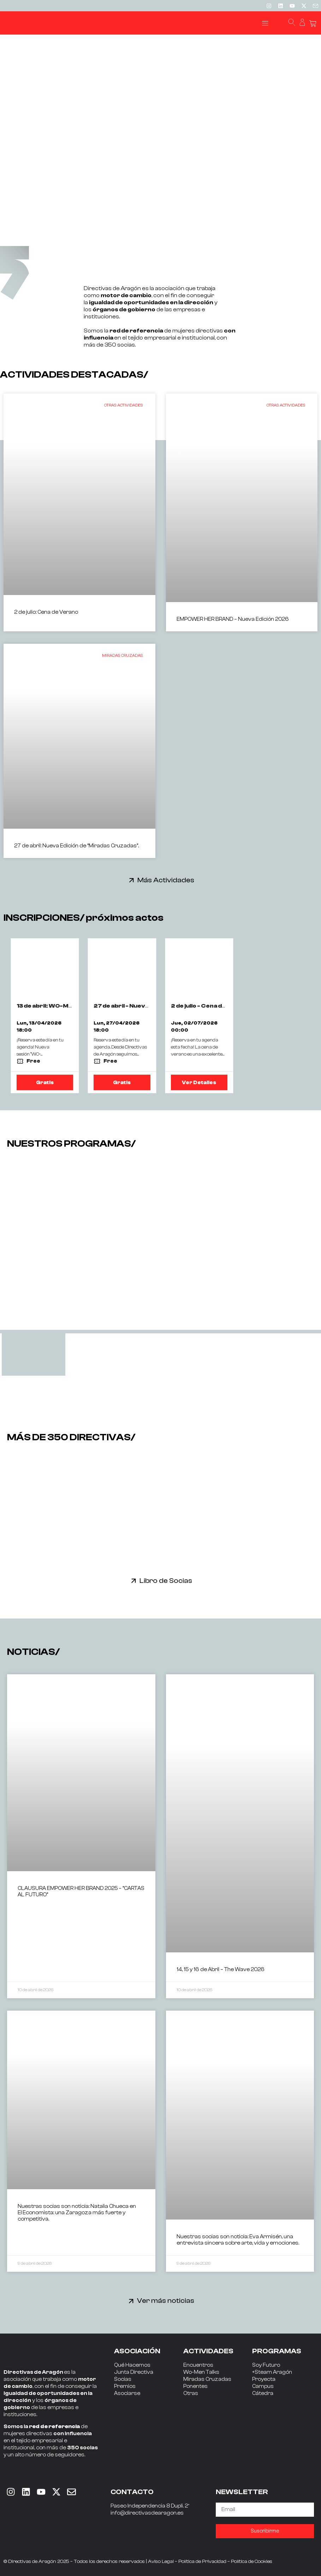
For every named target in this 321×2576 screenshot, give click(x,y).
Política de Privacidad (202, 2561)
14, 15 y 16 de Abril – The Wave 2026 (220, 1969)
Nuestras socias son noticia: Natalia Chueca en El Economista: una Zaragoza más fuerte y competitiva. (77, 2212)
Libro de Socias (165, 1581)
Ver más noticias (165, 2300)
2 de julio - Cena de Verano (210, 1006)
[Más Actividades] (131, 880)
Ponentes (195, 2386)
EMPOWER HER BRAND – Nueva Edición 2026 (233, 619)
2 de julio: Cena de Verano (46, 612)
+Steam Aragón (272, 2372)
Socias (122, 2379)
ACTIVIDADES (208, 2351)
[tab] (33, 1354)
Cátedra (262, 2393)
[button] (265, 23)
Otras (190, 2393)
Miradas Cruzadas (207, 2379)
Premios (125, 2386)
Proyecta (263, 2379)
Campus (263, 2386)
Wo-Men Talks (201, 2372)
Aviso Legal (161, 2561)
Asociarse (127, 2393)
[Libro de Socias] (133, 1580)
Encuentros (198, 2365)
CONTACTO (132, 2492)
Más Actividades (165, 880)
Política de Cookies (251, 2561)
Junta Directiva (133, 2372)
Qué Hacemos (132, 2365)
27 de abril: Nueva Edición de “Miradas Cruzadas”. (76, 846)
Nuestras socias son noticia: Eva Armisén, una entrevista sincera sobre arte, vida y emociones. (238, 2240)
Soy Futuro (266, 2365)
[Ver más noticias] (131, 2300)
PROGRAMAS (276, 2351)
